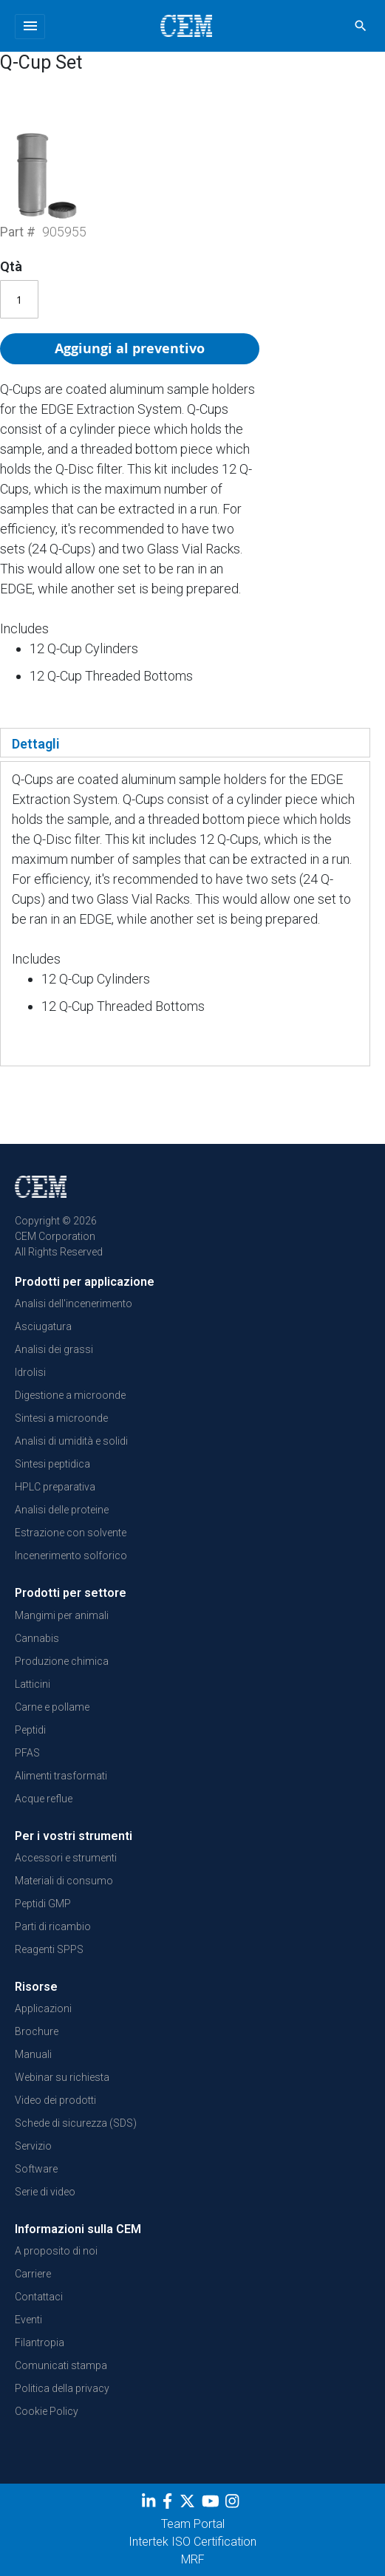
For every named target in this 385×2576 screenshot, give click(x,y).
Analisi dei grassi (54, 1349)
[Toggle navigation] (30, 26)
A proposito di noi (56, 2251)
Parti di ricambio (53, 1926)
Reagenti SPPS (49, 1949)
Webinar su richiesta (62, 2077)
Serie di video (45, 2192)
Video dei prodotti (55, 2100)
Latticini (32, 1684)
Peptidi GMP (43, 1903)
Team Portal (193, 2524)
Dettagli (36, 744)
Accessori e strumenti (66, 1858)
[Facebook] (171, 2503)
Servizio (33, 2146)
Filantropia (39, 2342)
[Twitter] (189, 2503)
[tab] (185, 742)
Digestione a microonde (70, 1395)
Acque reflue (43, 1799)
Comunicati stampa (61, 2365)
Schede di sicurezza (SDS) (76, 2123)
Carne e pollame (52, 1707)
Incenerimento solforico (71, 1555)
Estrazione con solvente (70, 1533)
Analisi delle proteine (62, 1510)
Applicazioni (43, 2008)
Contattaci (39, 2297)
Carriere (33, 2274)
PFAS (27, 1753)
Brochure (36, 2031)
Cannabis (37, 1638)
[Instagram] (233, 2503)
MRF (193, 2559)
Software (36, 2169)
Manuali (33, 2054)
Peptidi (30, 1730)
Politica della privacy (62, 2388)
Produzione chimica (62, 1661)
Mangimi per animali (62, 1615)
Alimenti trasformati (61, 1776)
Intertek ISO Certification (192, 2542)
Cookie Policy (46, 2411)
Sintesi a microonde (61, 1418)
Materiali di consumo (64, 1881)
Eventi (28, 2319)
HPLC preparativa (55, 1487)
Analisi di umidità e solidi (71, 1441)
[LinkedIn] (150, 2503)
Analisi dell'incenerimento (73, 1303)
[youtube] (212, 2503)
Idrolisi (30, 1372)
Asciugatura (43, 1326)
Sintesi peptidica (52, 1464)
